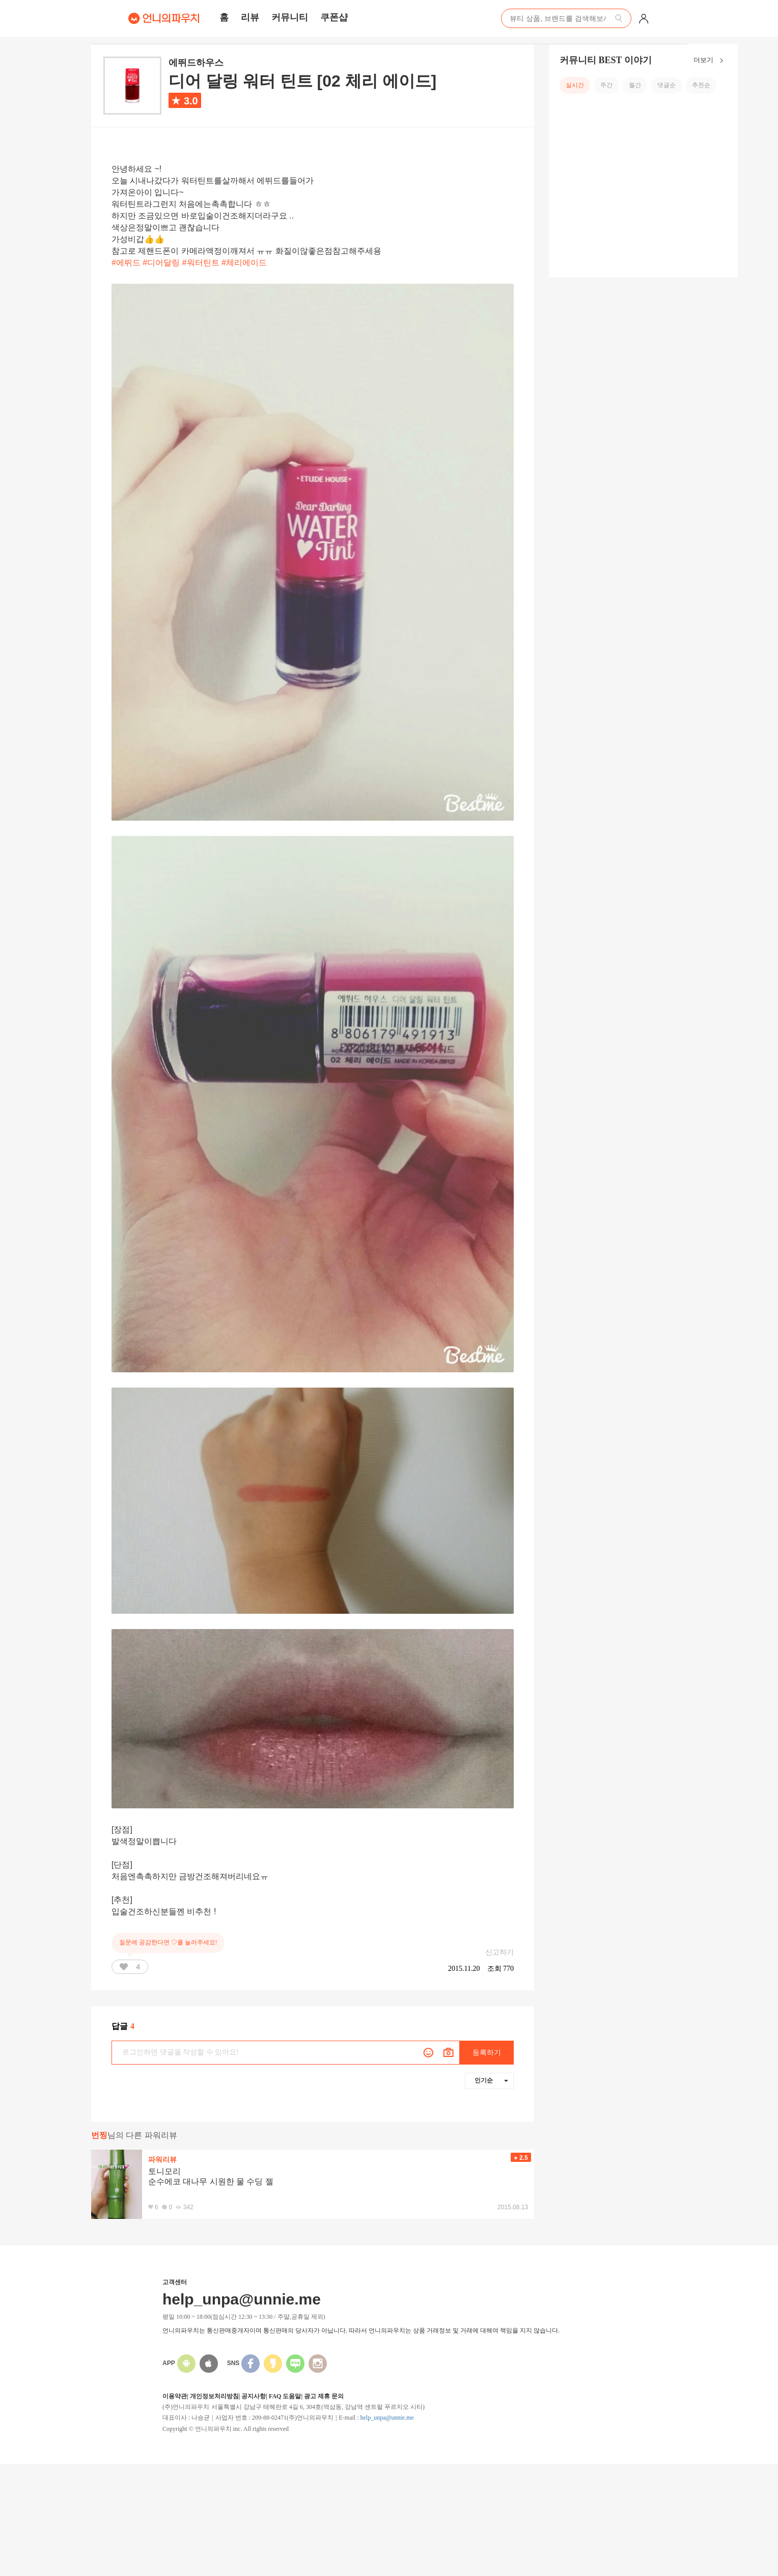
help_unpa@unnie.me (386, 2417)
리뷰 (250, 17)
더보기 (710, 61)
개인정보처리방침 (214, 2396)
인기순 (491, 2080)
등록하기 (487, 2052)
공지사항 (253, 2396)
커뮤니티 (289, 17)
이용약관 (174, 2396)
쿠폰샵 (334, 17)
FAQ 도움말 (285, 2396)
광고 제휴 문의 (324, 2396)
